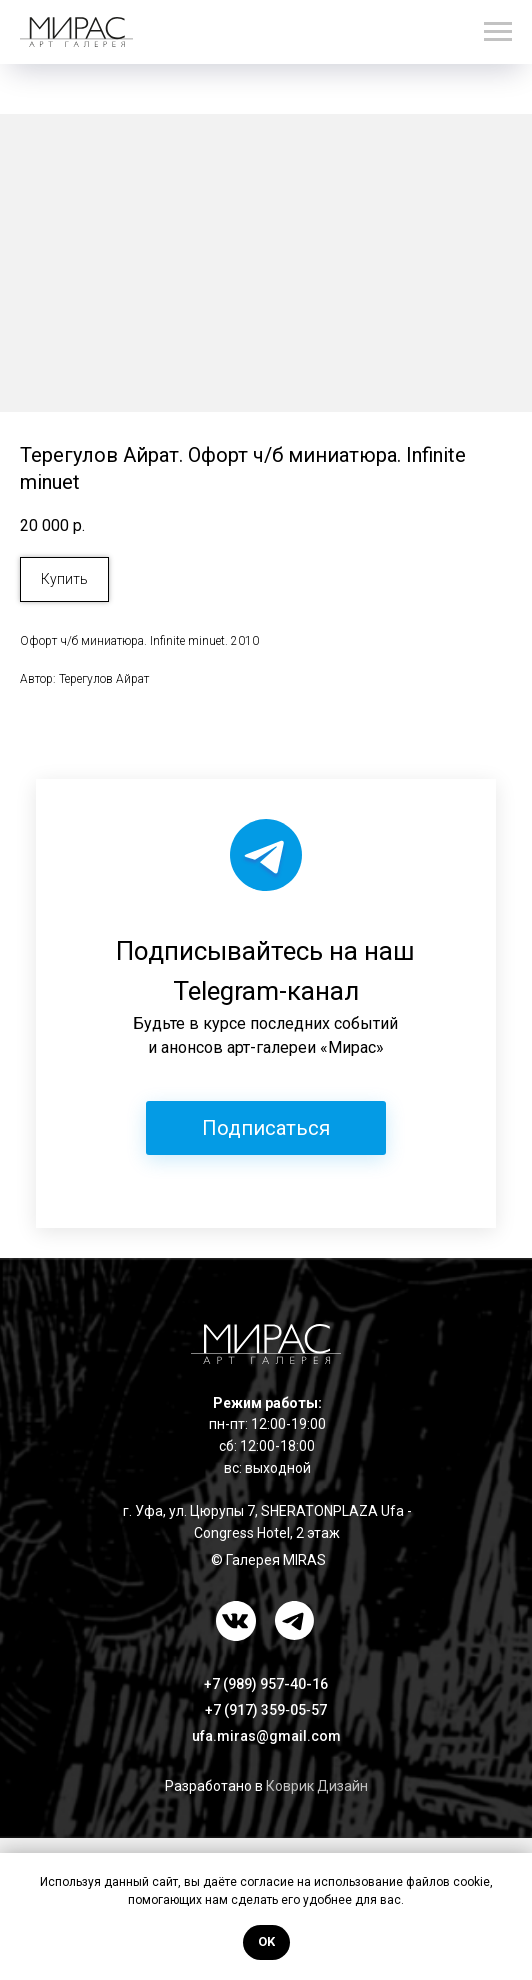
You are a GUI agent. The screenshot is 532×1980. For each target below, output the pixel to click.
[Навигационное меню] (498, 32)
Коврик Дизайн (317, 1786)
